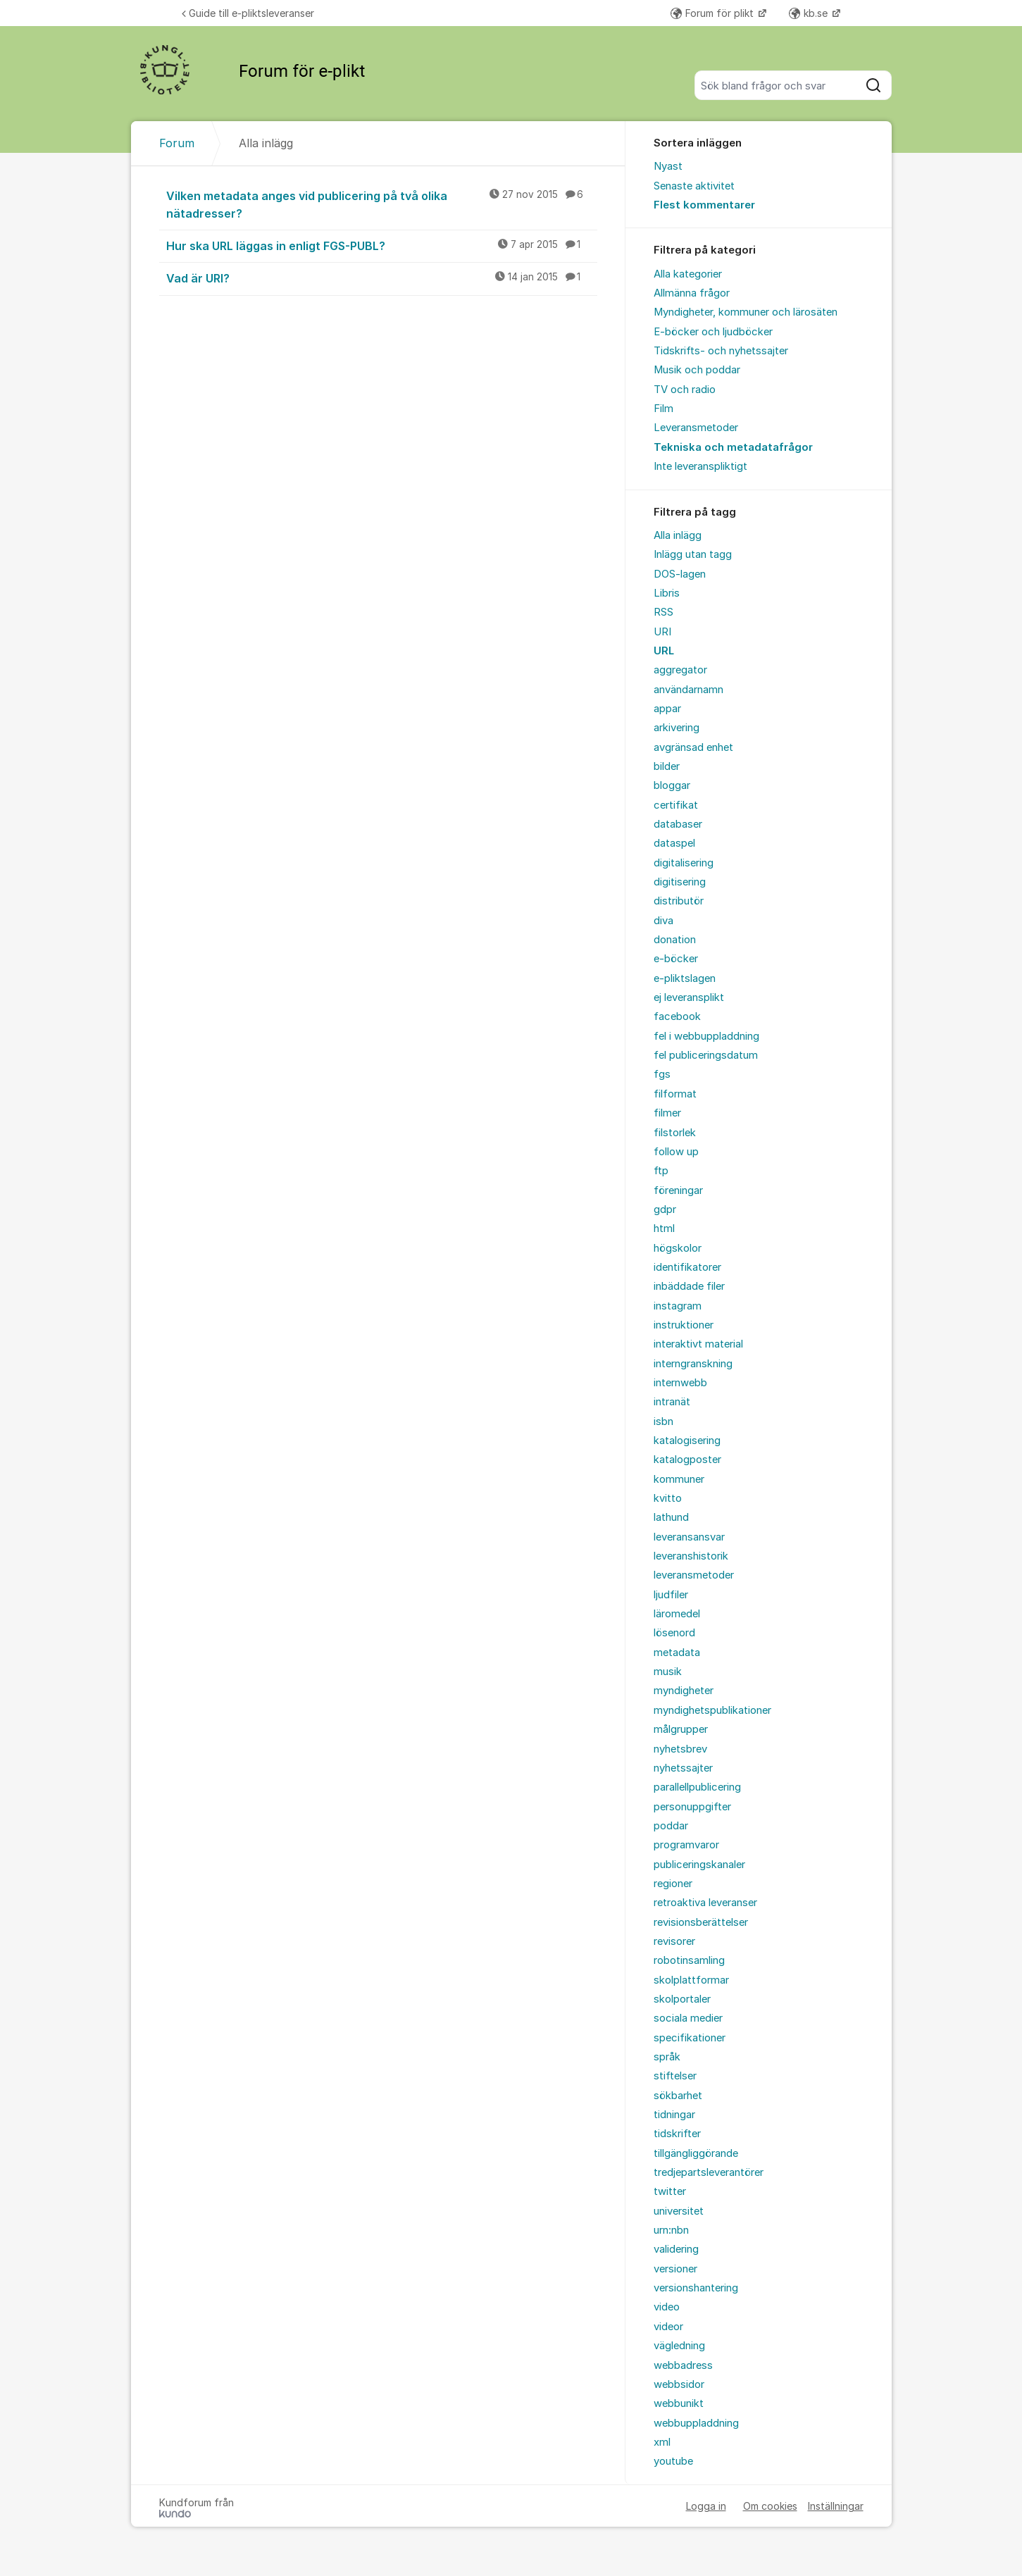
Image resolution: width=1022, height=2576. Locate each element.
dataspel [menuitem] (674, 843)
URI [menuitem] (662, 632)
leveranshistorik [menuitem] (691, 1556)
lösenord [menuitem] (674, 1632)
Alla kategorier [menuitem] (688, 274)
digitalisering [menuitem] (683, 863)
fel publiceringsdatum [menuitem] (706, 1055)
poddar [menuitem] (671, 1825)
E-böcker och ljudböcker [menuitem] (713, 331)
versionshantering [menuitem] (696, 2288)
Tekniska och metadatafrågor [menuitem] (733, 447)
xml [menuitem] (662, 2442)
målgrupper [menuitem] (681, 1729)
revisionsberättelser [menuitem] (701, 1922)
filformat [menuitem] (675, 1094)
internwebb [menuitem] (680, 1382)
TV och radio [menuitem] (685, 389)
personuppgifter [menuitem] (692, 1806)
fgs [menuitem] (662, 1074)
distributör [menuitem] (679, 901)
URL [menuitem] (664, 651)
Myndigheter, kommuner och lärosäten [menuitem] (745, 312)
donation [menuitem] (675, 939)
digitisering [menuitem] (680, 882)
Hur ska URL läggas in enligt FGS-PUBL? (381, 245)
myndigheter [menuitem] (683, 1690)
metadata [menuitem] (677, 1652)
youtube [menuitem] (673, 2461)
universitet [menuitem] (679, 2211)
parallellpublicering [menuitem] (697, 1787)
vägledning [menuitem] (679, 2345)
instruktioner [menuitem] (683, 1325)
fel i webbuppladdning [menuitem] (706, 1036)
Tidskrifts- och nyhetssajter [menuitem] (721, 350)
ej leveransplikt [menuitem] (689, 997)
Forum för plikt (713, 13)
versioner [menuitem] (675, 2269)
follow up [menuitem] (676, 1151)
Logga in (706, 2506)
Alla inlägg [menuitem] (678, 535)
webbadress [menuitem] (683, 2365)
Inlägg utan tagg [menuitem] (693, 554)
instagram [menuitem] (678, 1306)
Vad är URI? (381, 277)
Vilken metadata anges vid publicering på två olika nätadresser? (381, 203)
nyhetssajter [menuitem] (683, 1768)
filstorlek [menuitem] (675, 1132)
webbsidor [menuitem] (679, 2384)
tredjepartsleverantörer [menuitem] (709, 2172)
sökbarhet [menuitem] (678, 2095)
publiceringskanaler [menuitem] (699, 1864)
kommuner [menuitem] (679, 1479)
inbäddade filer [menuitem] (689, 1286)
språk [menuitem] (667, 2057)
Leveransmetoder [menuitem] (696, 427)
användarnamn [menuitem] (688, 689)
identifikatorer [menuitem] (687, 1267)
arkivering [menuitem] (676, 727)
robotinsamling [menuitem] (689, 1960)
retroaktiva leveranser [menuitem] (705, 1902)
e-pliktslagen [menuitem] (685, 978)
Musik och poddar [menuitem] (697, 369)
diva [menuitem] (663, 920)
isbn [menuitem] (663, 1421)
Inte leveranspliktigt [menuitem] (700, 466)
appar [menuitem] (667, 708)
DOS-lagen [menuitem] (680, 574)
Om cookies (770, 2506)
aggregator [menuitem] (680, 670)
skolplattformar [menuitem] (691, 1980)
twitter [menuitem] (670, 2191)
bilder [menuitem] (667, 766)
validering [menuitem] (676, 2249)
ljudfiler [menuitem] (671, 1594)
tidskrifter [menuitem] (677, 2133)
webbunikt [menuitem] (679, 2403)
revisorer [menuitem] (674, 1941)
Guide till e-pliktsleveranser (248, 13)
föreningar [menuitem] (678, 1190)
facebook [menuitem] (677, 1016)
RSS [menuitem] (663, 612)
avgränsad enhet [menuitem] (693, 747)
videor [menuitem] (668, 2326)
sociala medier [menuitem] (688, 2018)
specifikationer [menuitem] (689, 2037)
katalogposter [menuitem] (687, 1459)
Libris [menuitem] (667, 593)
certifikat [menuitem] (676, 805)
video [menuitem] (667, 2307)
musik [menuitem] (668, 1671)
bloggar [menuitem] (672, 785)
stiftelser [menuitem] (675, 2076)
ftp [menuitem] (661, 1170)
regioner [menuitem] (673, 1883)
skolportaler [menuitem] (682, 1999)
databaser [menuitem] (678, 824)
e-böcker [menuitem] (676, 958)
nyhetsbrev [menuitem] (680, 1749)
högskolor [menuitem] (678, 1248)
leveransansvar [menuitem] (689, 1537)
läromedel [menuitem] (677, 1613)
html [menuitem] (664, 1228)
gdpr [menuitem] (665, 1209)
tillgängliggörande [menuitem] (696, 2153)
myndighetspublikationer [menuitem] (712, 1710)
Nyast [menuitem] (668, 166)
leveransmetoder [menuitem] (694, 1575)
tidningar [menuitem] (674, 2114)
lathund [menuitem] (671, 1517)
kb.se (809, 13)
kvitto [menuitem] (668, 1498)
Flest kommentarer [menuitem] (704, 205)
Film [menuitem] (663, 408)
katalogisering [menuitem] (687, 1440)
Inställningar (836, 2506)
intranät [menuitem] (672, 1401)
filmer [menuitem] (667, 1113)
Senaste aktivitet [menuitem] (694, 186)
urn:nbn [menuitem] (671, 2230)
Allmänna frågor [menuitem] (692, 293)
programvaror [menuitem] (686, 1844)
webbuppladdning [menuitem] (696, 2423)
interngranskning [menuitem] (693, 1363)
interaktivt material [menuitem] (698, 1344)
